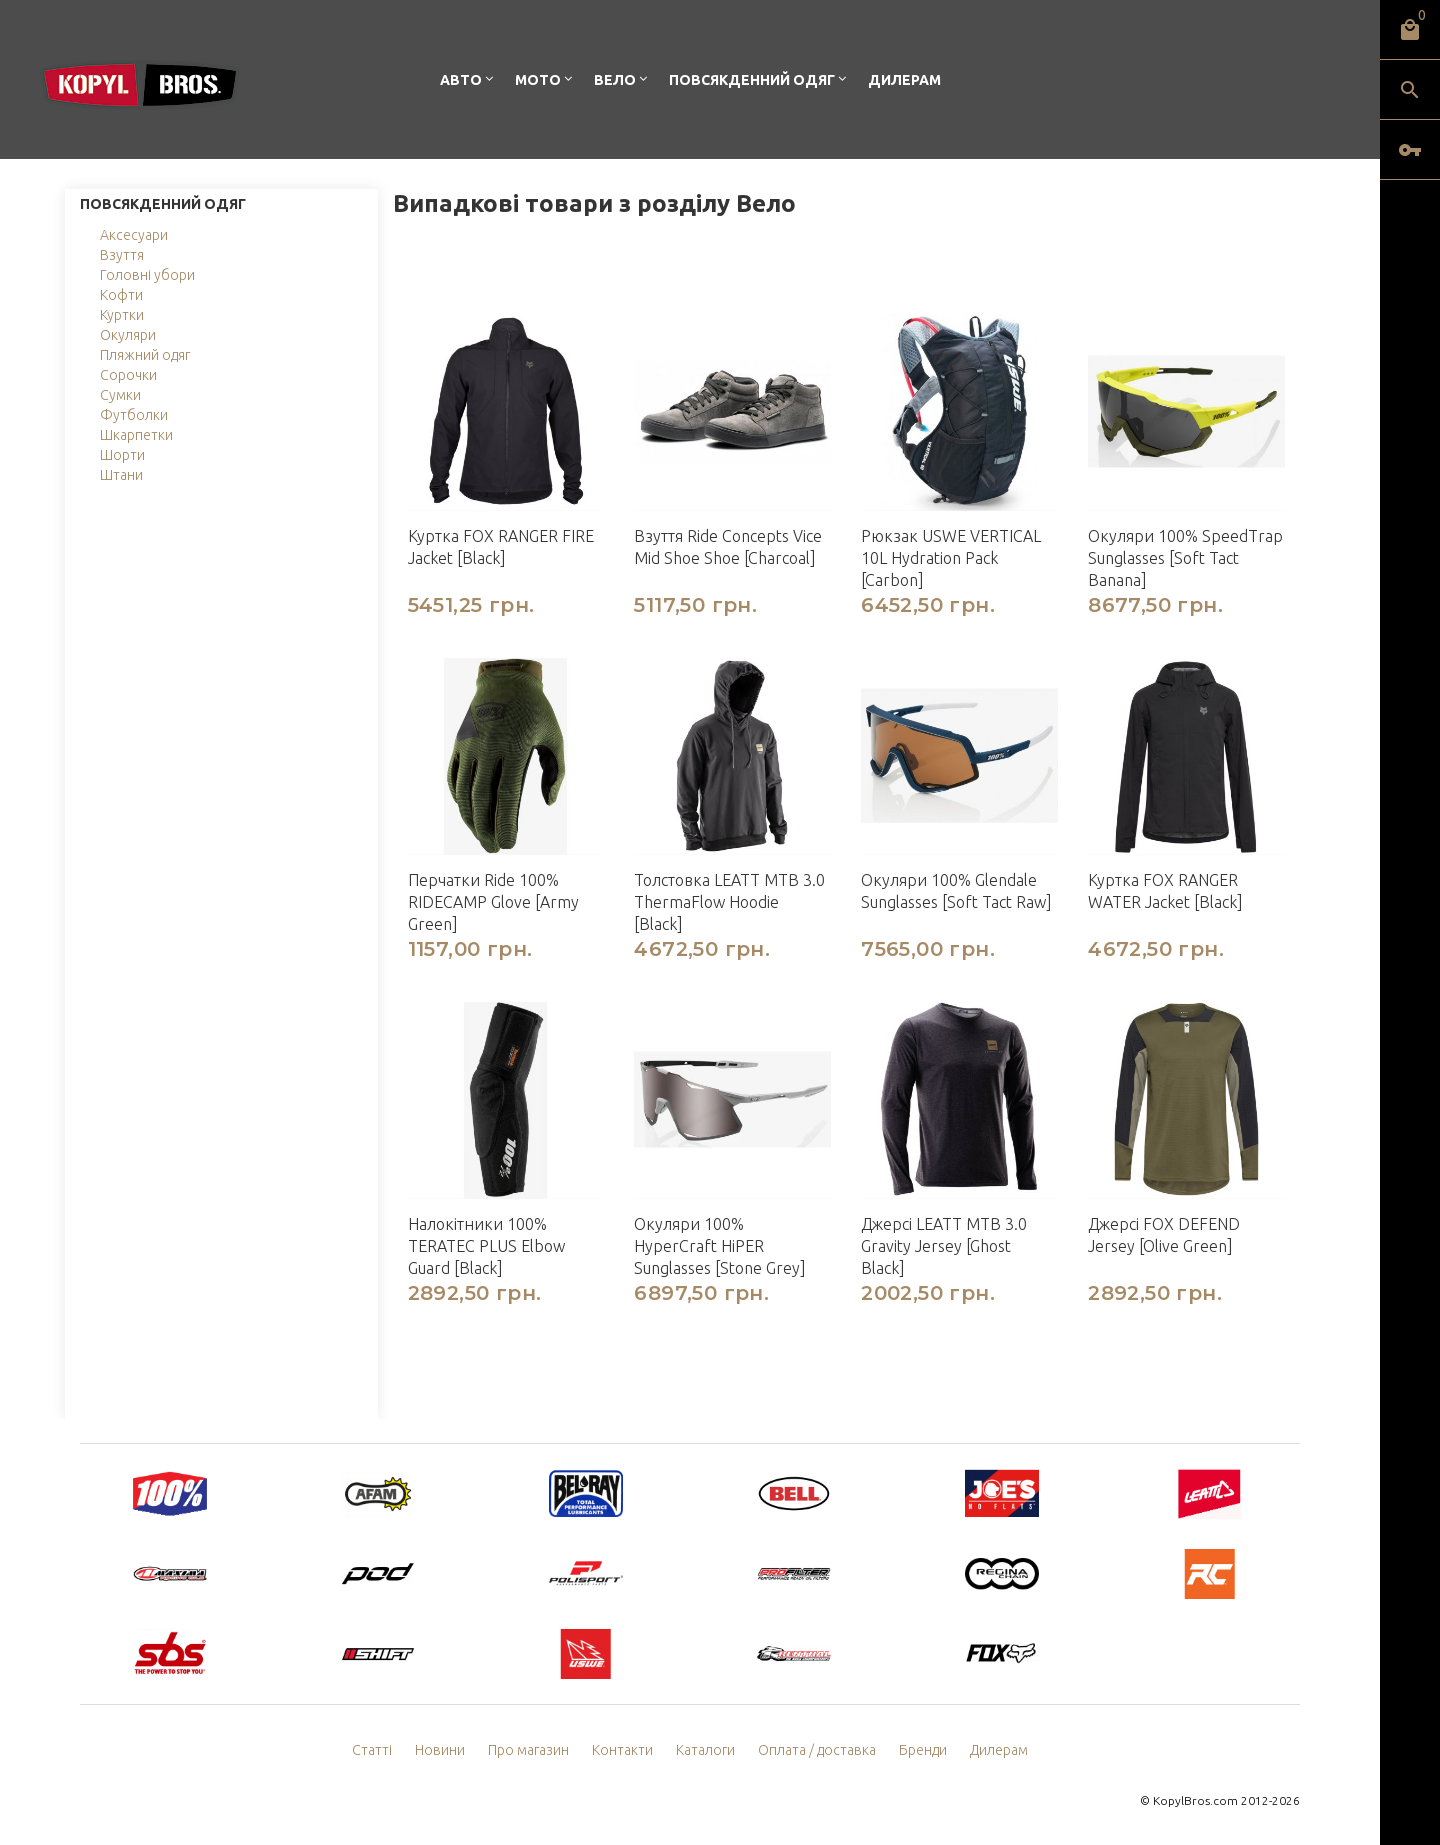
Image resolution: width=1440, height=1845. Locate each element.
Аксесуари (134, 235)
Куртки (122, 315)
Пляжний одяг (145, 355)
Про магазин (528, 1750)
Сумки (120, 395)
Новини (440, 1750)
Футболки (134, 415)
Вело (615, 80)
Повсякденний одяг (752, 80)
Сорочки (128, 375)
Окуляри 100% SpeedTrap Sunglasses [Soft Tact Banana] (1185, 558)
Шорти (122, 455)
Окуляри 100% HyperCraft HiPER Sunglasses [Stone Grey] (720, 1246)
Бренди (923, 1750)
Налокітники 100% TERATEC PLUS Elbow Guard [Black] (486, 1246)
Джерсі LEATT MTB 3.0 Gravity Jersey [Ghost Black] (944, 1246)
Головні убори (147, 275)
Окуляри (128, 335)
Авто (461, 80)
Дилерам (904, 80)
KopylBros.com (1195, 1800)
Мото (538, 80)
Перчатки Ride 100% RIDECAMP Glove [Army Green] (493, 902)
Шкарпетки (136, 435)
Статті (372, 1750)
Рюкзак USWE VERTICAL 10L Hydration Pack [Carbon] (951, 558)
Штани (121, 475)
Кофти (121, 295)
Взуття (122, 255)
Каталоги (705, 1750)
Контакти (622, 1750)
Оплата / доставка (817, 1750)
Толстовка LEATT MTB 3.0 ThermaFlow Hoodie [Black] (729, 902)
